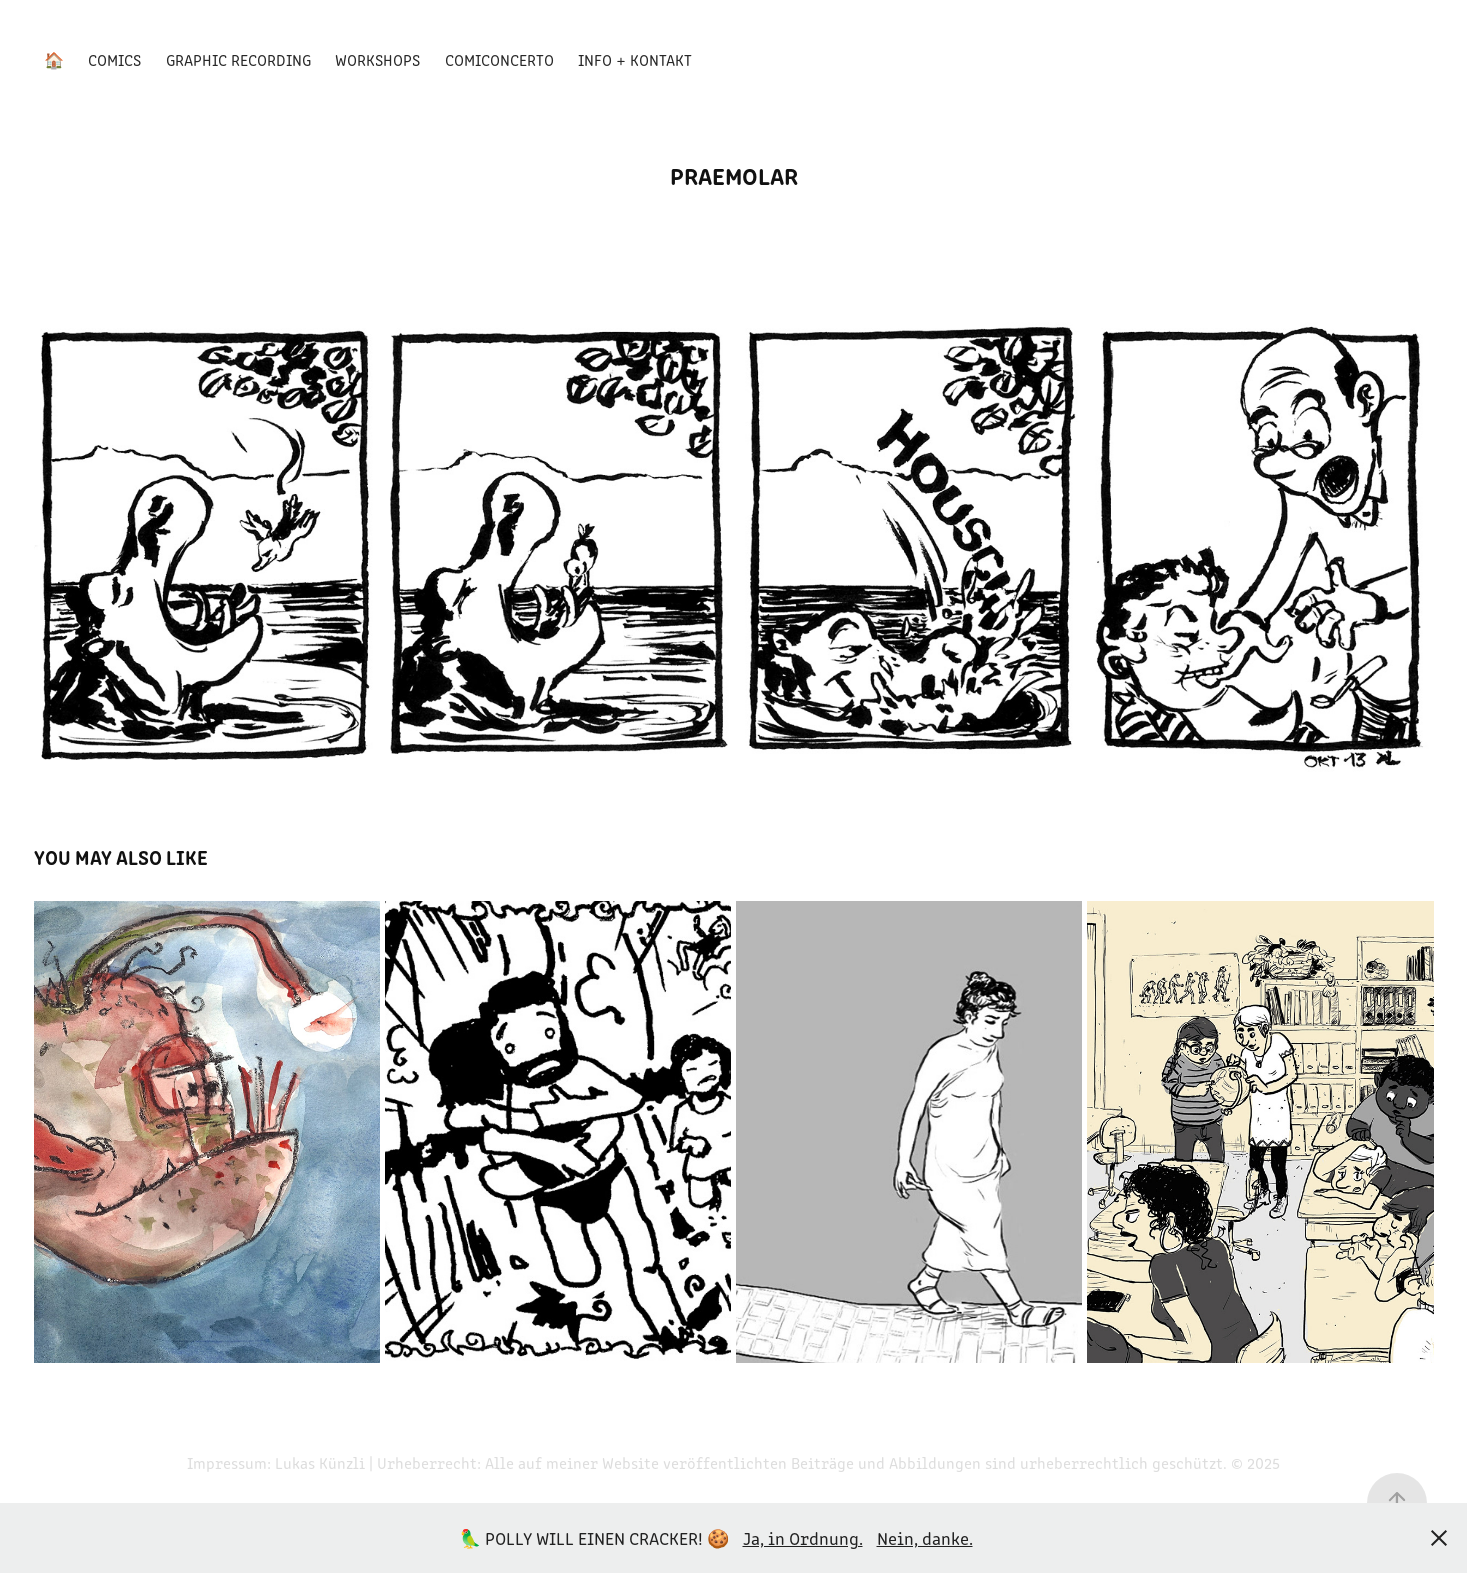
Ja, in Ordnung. (803, 1538)
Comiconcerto (499, 59)
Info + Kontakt (635, 59)
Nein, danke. (925, 1538)
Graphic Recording (238, 59)
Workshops (377, 59)
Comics (114, 59)
